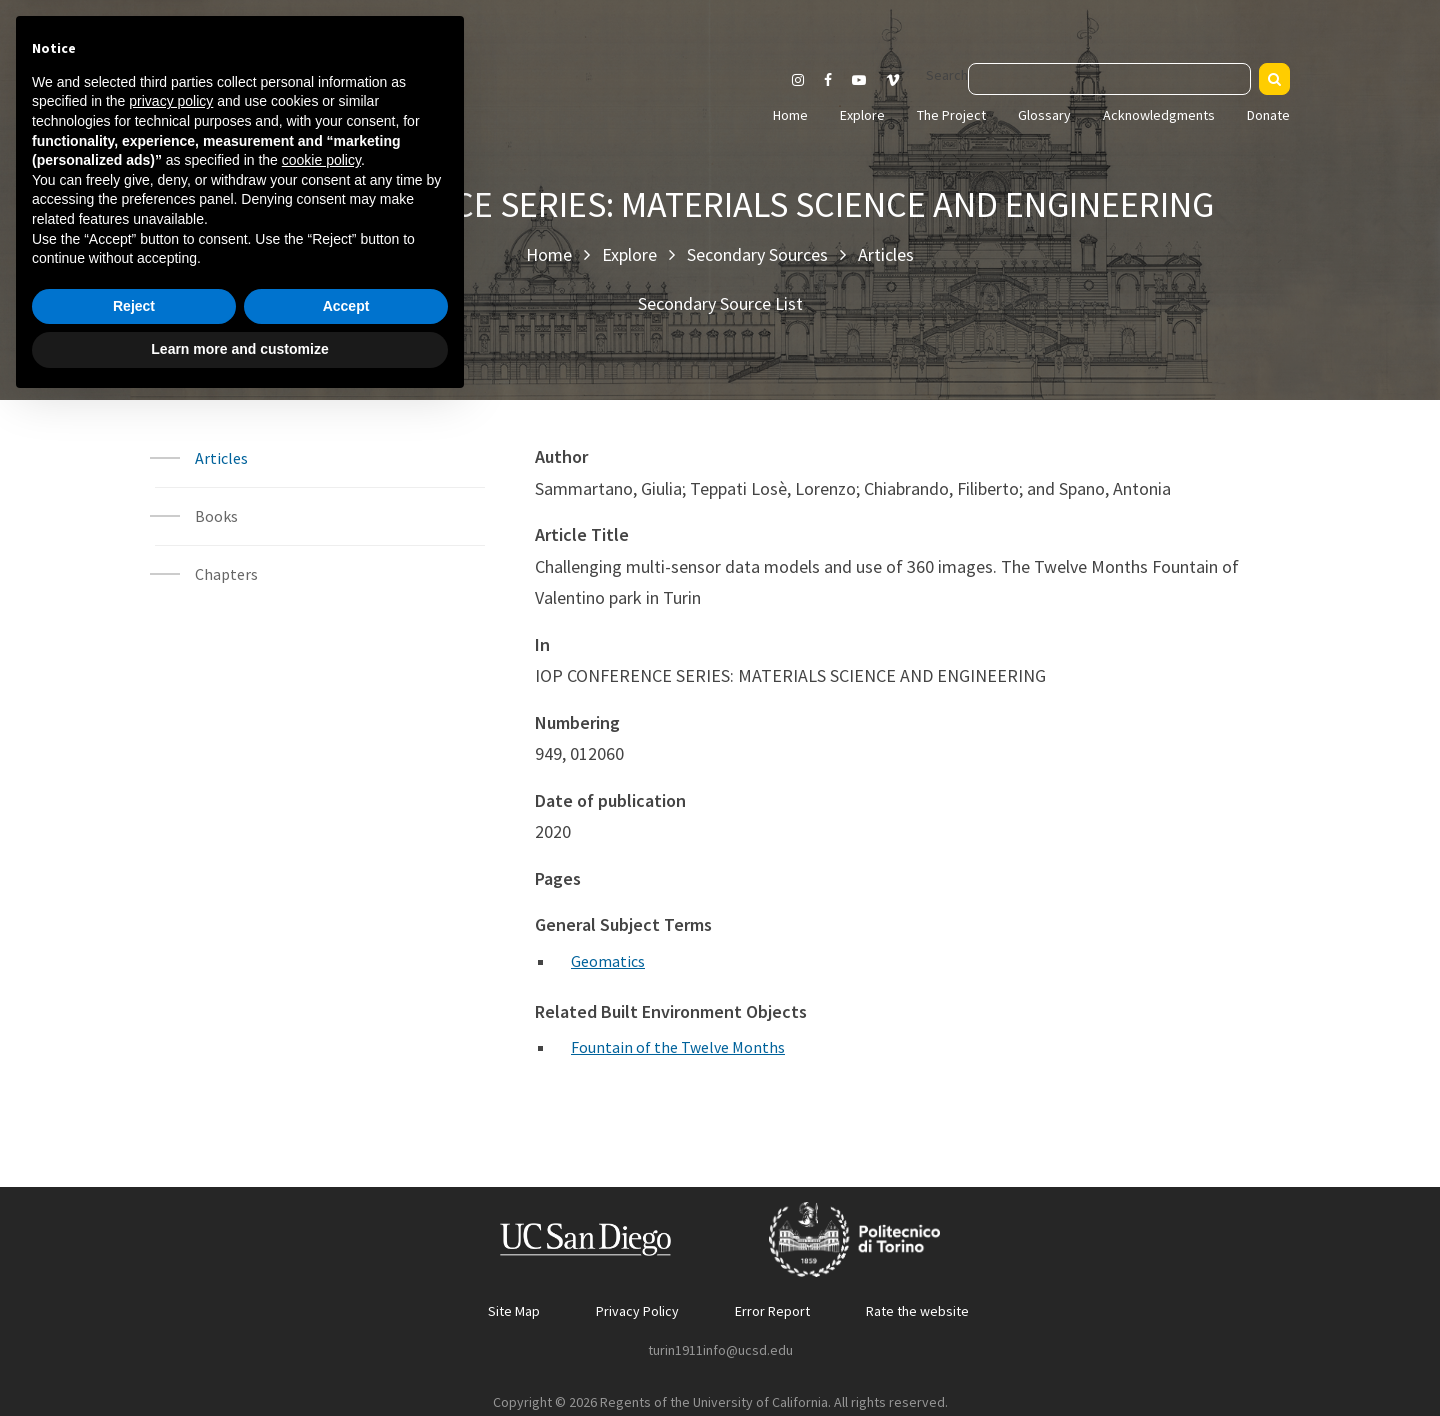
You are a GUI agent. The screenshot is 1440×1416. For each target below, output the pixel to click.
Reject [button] (134, 1318)
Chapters (226, 574)
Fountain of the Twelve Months (678, 1047)
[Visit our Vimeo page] (901, 80)
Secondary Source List (720, 303)
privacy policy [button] (171, 1113)
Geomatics (608, 961)
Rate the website (917, 1311)
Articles (886, 254)
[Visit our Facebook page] (828, 80)
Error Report (772, 1311)
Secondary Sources (757, 254)
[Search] (1274, 79)
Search (947, 75)
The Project (951, 115)
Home (790, 115)
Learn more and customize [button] (239, 1361)
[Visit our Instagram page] (798, 80)
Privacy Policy (637, 1311)
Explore (862, 115)
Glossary (1044, 115)
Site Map (514, 1311)
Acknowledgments (1159, 115)
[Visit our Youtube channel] (859, 80)
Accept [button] (346, 1318)
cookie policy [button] (321, 1172)
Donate (1268, 115)
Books (216, 516)
